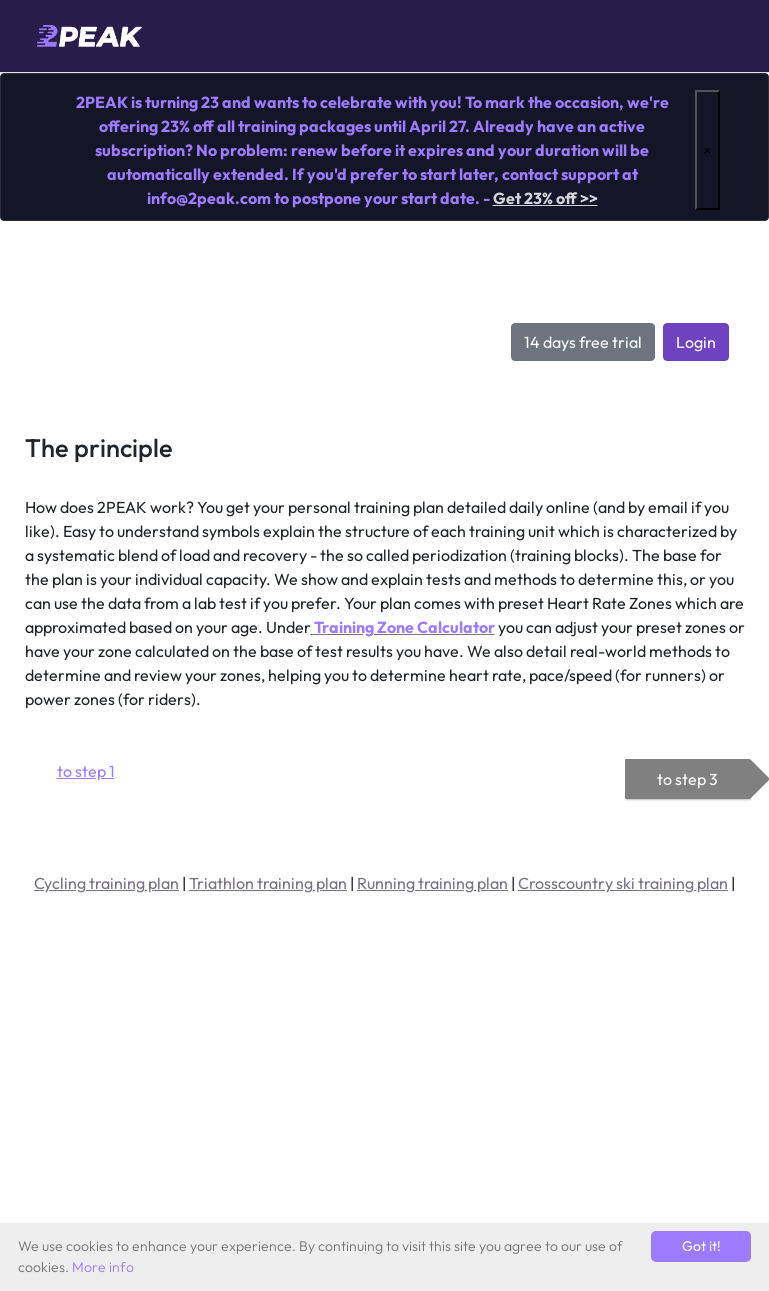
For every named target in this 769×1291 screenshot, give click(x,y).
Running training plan (432, 883)
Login (696, 342)
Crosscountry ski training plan (623, 883)
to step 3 (687, 779)
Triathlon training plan (268, 883)
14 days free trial (583, 342)
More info (103, 1267)
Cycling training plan (106, 883)
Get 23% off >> (545, 198)
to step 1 (86, 771)
